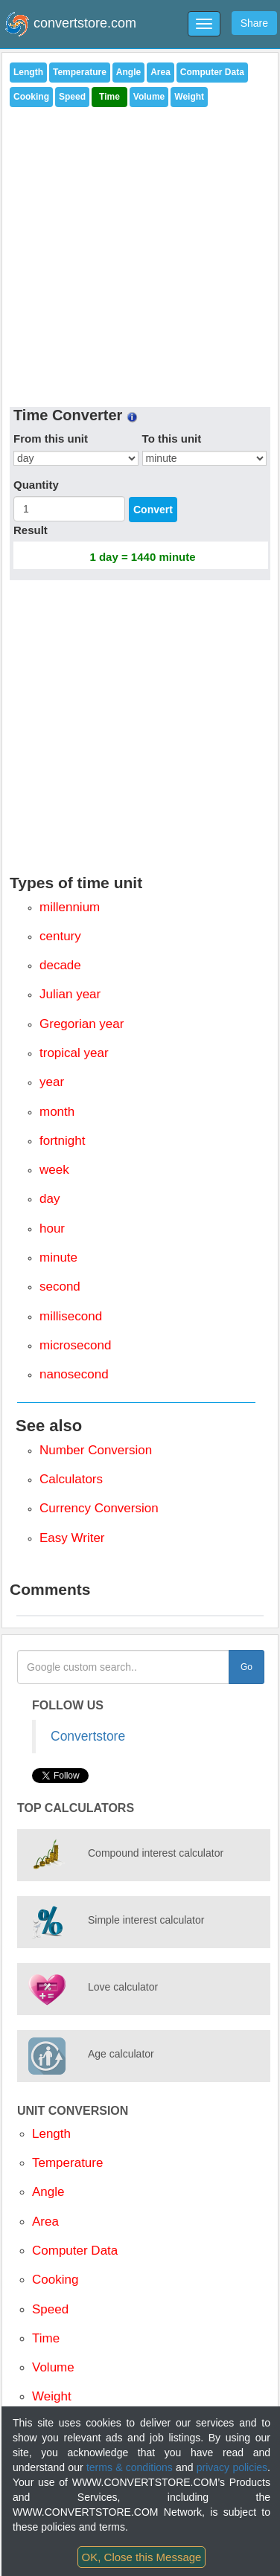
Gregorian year (81, 1024)
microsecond (75, 1345)
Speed (72, 96)
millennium (69, 907)
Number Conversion (95, 1450)
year (51, 1082)
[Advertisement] (140, 252)
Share (254, 23)
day (49, 1199)
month (56, 1112)
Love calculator (123, 1987)
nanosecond (74, 1374)
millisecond (70, 1316)
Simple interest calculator (146, 1920)
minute (58, 1257)
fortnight (62, 1141)
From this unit (50, 438)
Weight (189, 96)
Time (109, 96)
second (59, 1286)
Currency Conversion (99, 1508)
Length (28, 72)
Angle (128, 72)
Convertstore (88, 1736)
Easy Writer (72, 1538)
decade (60, 965)
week (54, 1170)
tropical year (74, 1053)
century (60, 936)
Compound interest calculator (155, 1853)
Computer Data (212, 72)
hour (52, 1228)
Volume (149, 96)
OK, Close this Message (142, 2557)
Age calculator (121, 2054)
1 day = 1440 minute (142, 556)
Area (160, 72)
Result (30, 530)
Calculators (71, 1479)
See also (49, 1425)
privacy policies (232, 2467)
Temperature (79, 72)
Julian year (70, 994)
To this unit (172, 438)
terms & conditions (129, 2467)
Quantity (36, 484)
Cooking (31, 96)
